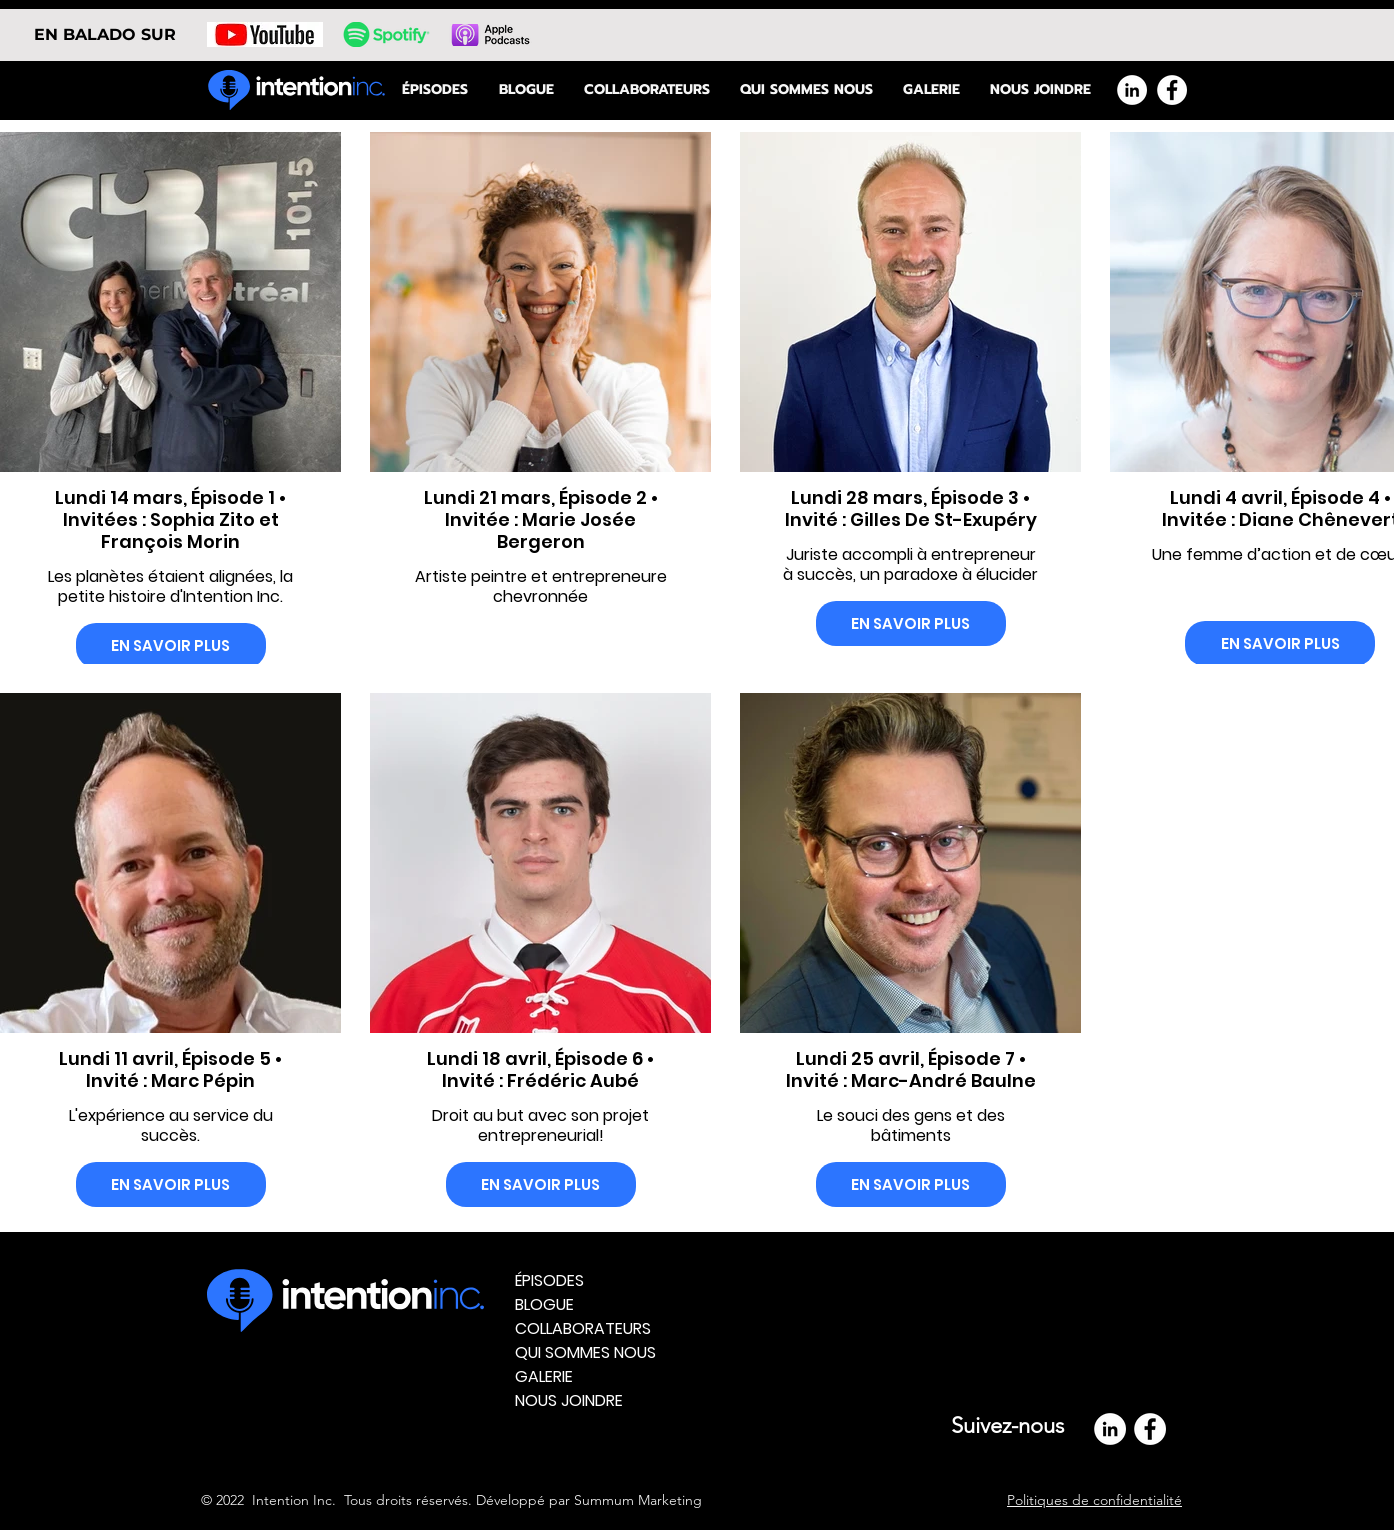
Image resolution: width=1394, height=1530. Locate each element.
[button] (806, 90)
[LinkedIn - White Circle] (1132, 90)
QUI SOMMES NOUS (585, 1352)
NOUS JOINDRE (569, 1400)
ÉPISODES (549, 1280)
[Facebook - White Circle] (1172, 90)
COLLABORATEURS (583, 1328)
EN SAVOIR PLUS (170, 645)
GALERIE (544, 1376)
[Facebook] (1150, 1429)
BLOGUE (544, 1304)
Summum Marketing (638, 1500)
